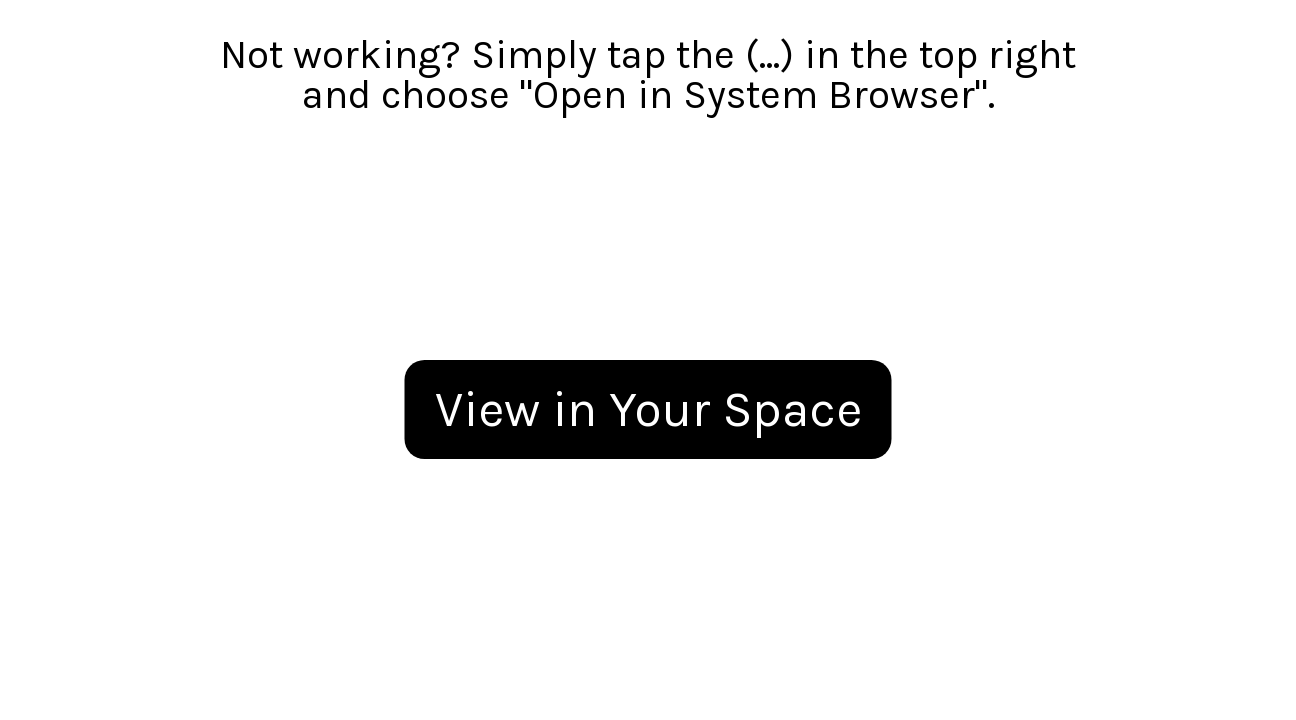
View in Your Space (648, 409)
